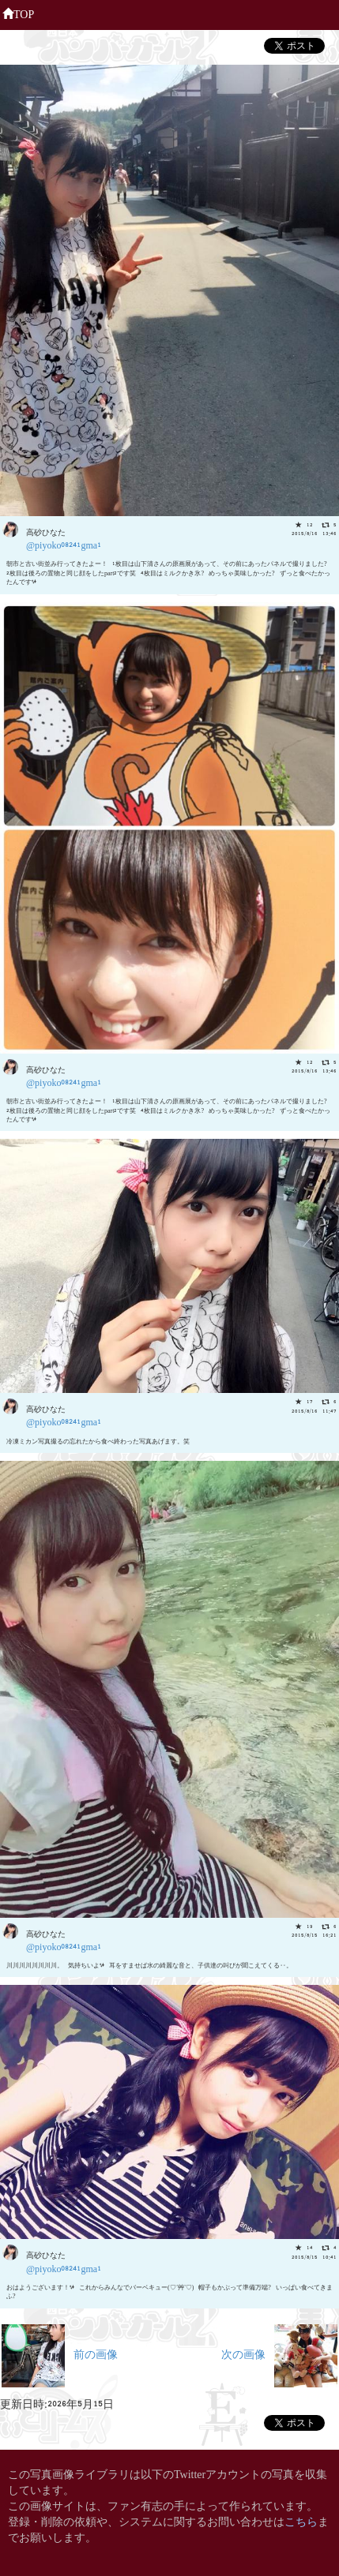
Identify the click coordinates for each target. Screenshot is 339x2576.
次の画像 (279, 2353)
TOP (18, 12)
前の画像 (60, 2353)
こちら (301, 2520)
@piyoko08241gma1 (63, 544)
